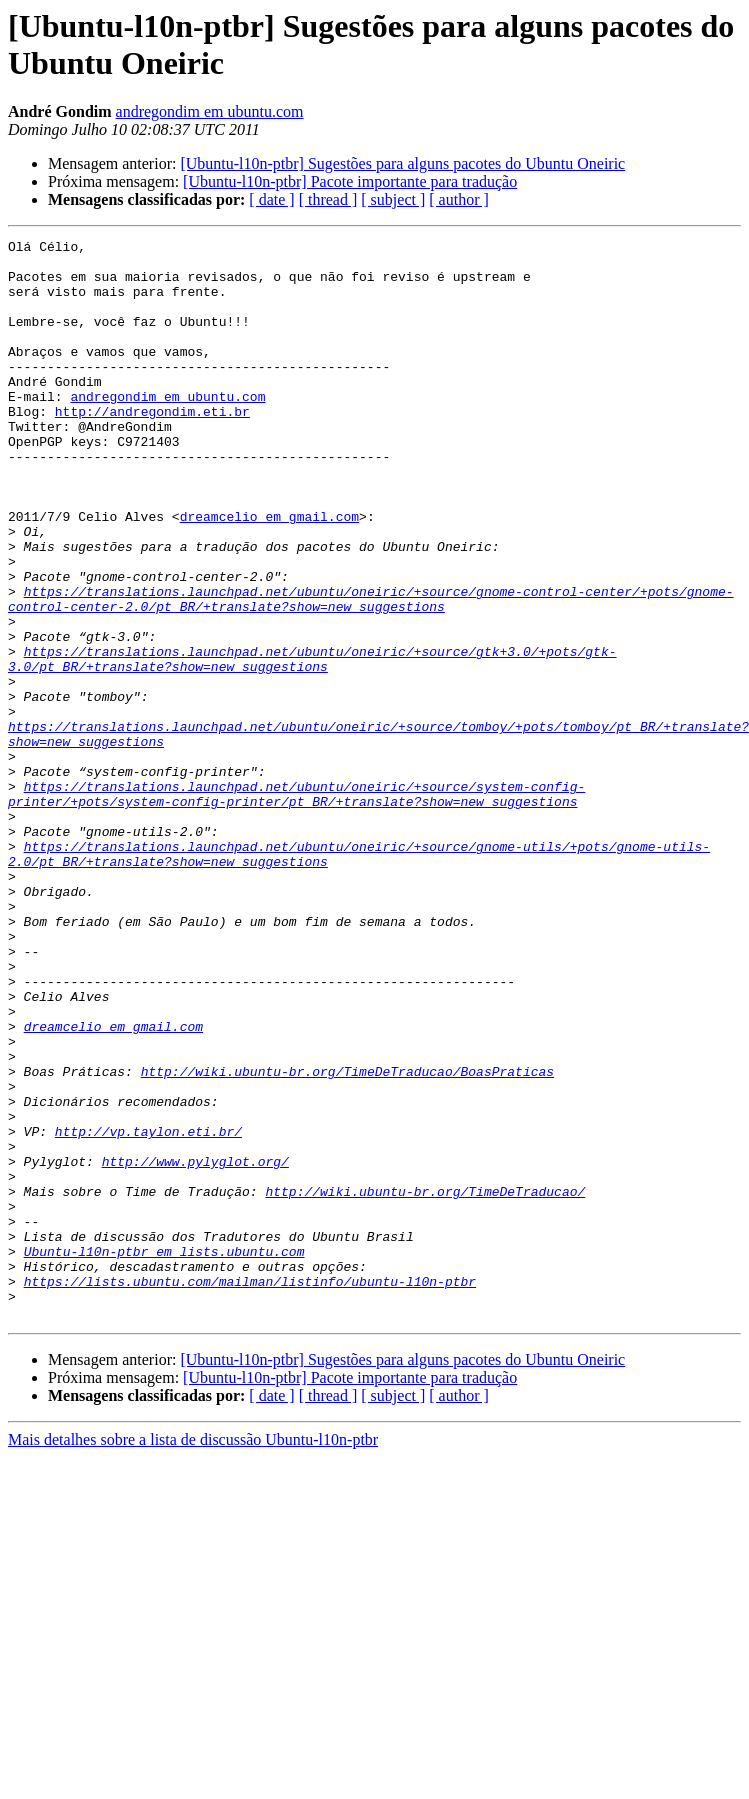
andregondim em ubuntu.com (210, 111)
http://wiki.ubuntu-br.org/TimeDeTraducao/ (425, 1383)
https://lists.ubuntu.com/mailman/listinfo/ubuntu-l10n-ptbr (250, 1491)
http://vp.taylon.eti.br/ (148, 1311)
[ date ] (271, 199)
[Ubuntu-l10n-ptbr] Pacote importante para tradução (350, 181)
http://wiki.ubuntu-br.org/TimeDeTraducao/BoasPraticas (347, 1239)
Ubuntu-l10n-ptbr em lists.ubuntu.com (164, 1455)
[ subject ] (393, 199)
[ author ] (459, 199)
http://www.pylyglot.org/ (195, 1347)
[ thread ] (328, 199)
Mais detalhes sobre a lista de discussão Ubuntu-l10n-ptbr (193, 1655)
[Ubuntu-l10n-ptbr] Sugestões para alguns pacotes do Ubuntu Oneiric (402, 163)
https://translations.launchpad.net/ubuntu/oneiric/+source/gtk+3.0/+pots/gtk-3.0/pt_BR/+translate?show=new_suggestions (312, 744)
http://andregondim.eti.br (152, 447)
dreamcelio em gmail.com (269, 573)
